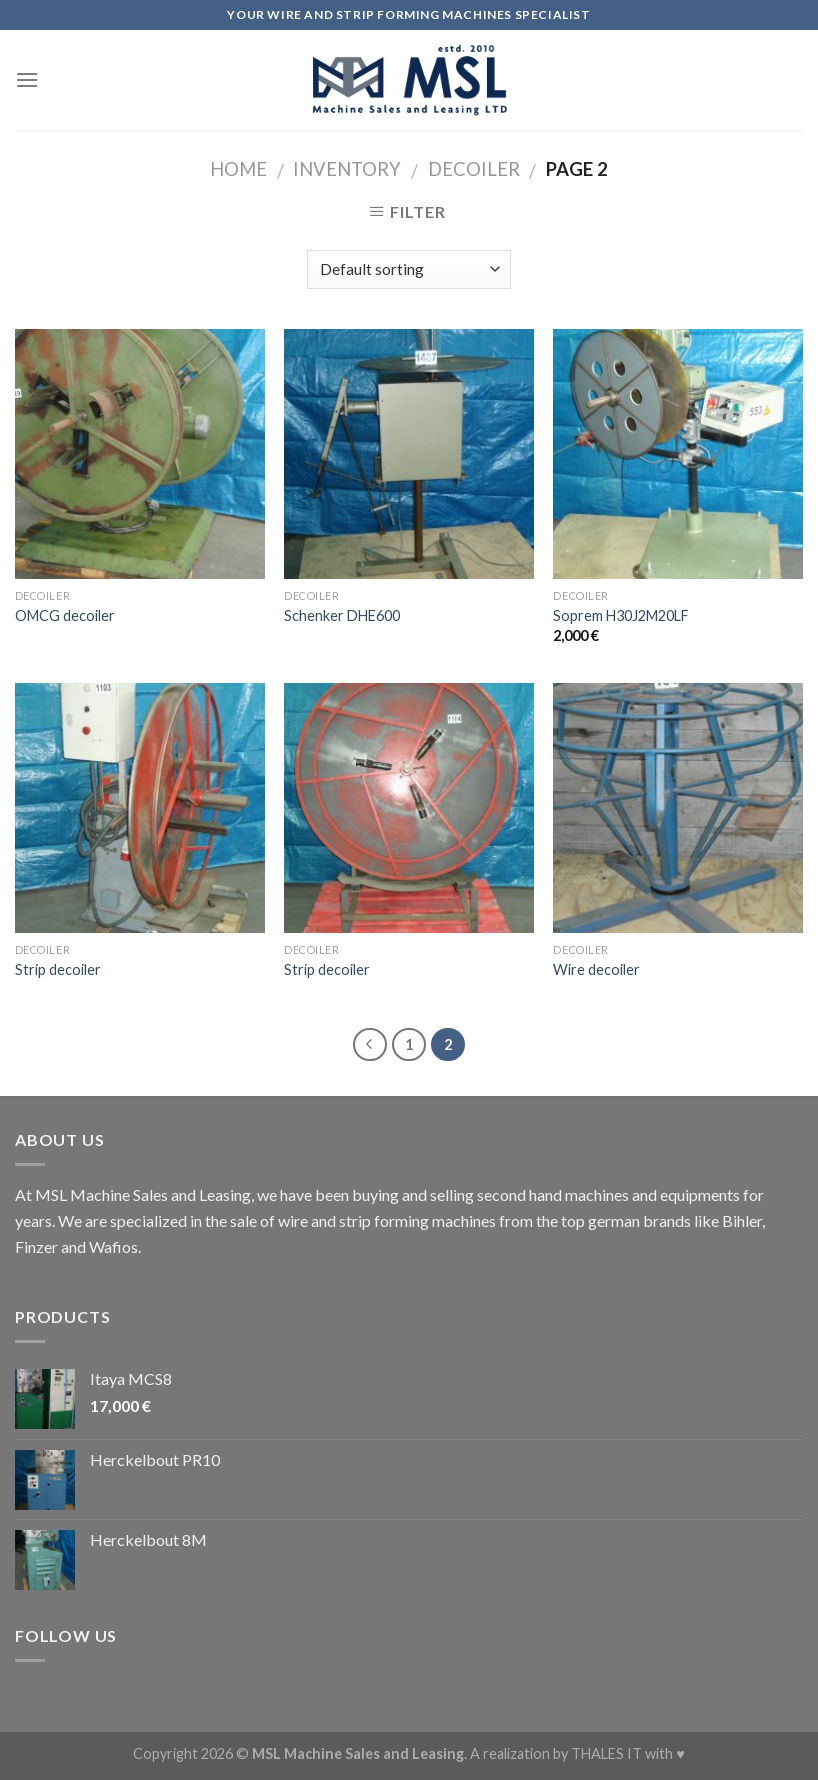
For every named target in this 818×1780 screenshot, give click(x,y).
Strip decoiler (58, 969)
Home (238, 169)
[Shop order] (408, 269)
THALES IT (606, 1753)
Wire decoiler (596, 969)
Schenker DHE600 (342, 615)
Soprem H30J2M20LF (621, 615)
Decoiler (474, 169)
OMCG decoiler (65, 615)
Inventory (347, 169)
